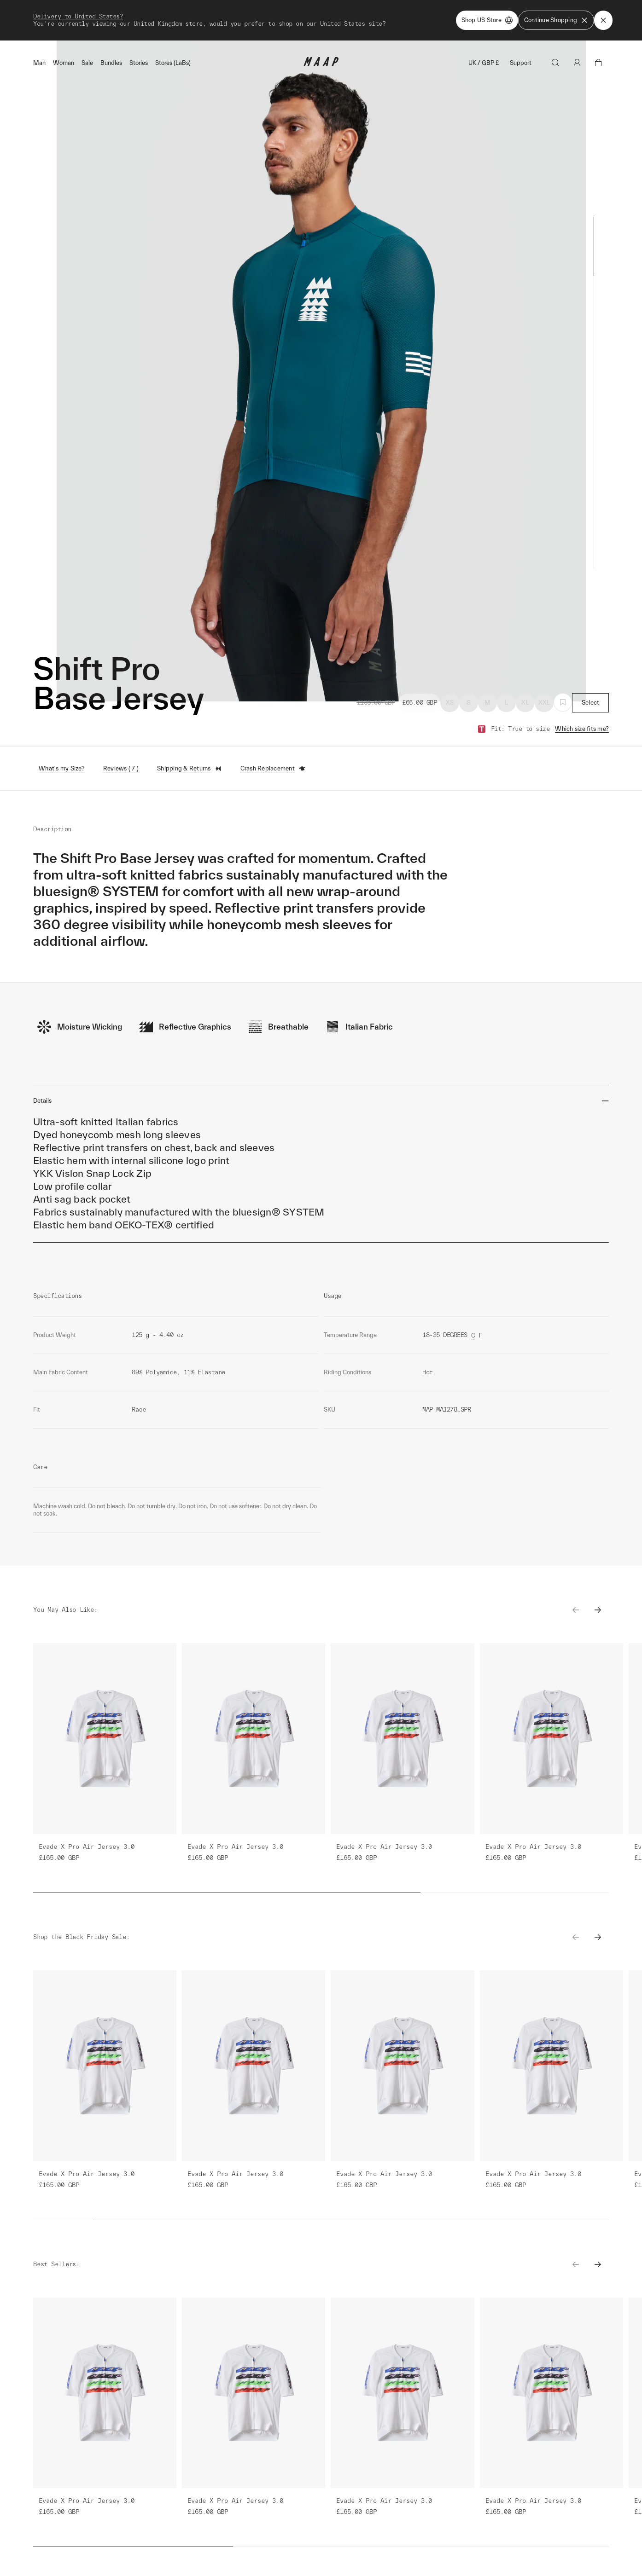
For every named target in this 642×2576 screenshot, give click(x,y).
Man (39, 62)
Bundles (111, 62)
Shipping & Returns (189, 768)
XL (525, 702)
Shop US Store (487, 20)
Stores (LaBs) (173, 62)
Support (520, 62)
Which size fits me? (582, 728)
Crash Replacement (273, 768)
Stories (138, 62)
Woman (63, 62)
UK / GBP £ (483, 62)
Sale (87, 62)
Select (591, 702)
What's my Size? (62, 768)
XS (450, 702)
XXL (544, 702)
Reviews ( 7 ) (121, 768)
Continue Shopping (556, 20)
